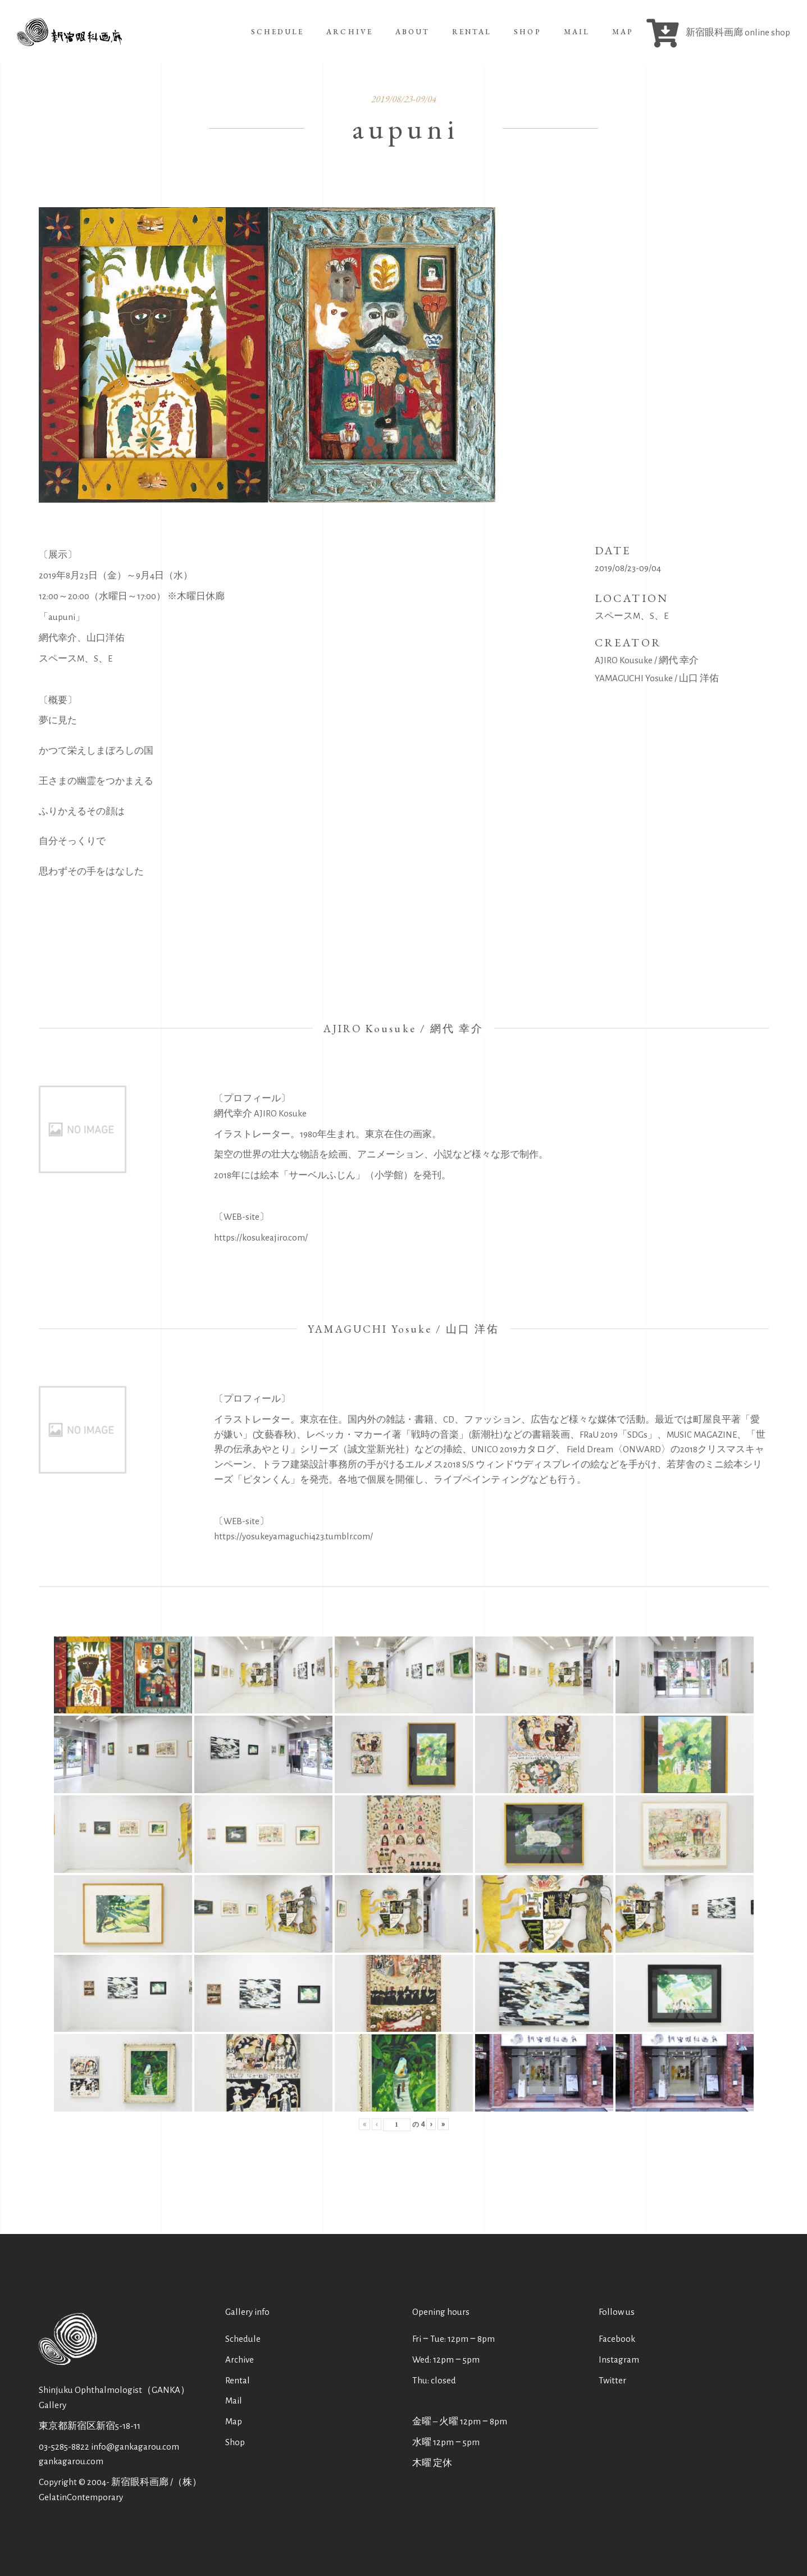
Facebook (617, 2339)
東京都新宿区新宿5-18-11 (89, 2426)
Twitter (612, 2380)
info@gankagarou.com (135, 2446)
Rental (237, 2380)
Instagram (619, 2359)
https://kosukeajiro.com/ (261, 1237)
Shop (235, 2442)
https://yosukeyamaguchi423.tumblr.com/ (293, 1536)
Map (233, 2421)
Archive (239, 2359)
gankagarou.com (71, 2461)
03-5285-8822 (64, 2446)
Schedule (243, 2339)
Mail (233, 2400)
